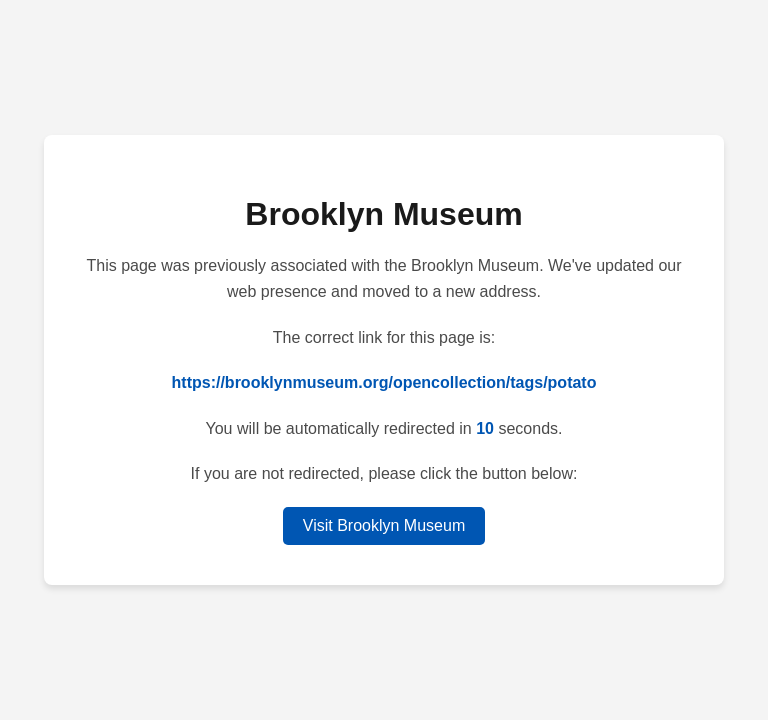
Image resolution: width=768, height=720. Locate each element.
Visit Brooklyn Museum (384, 525)
